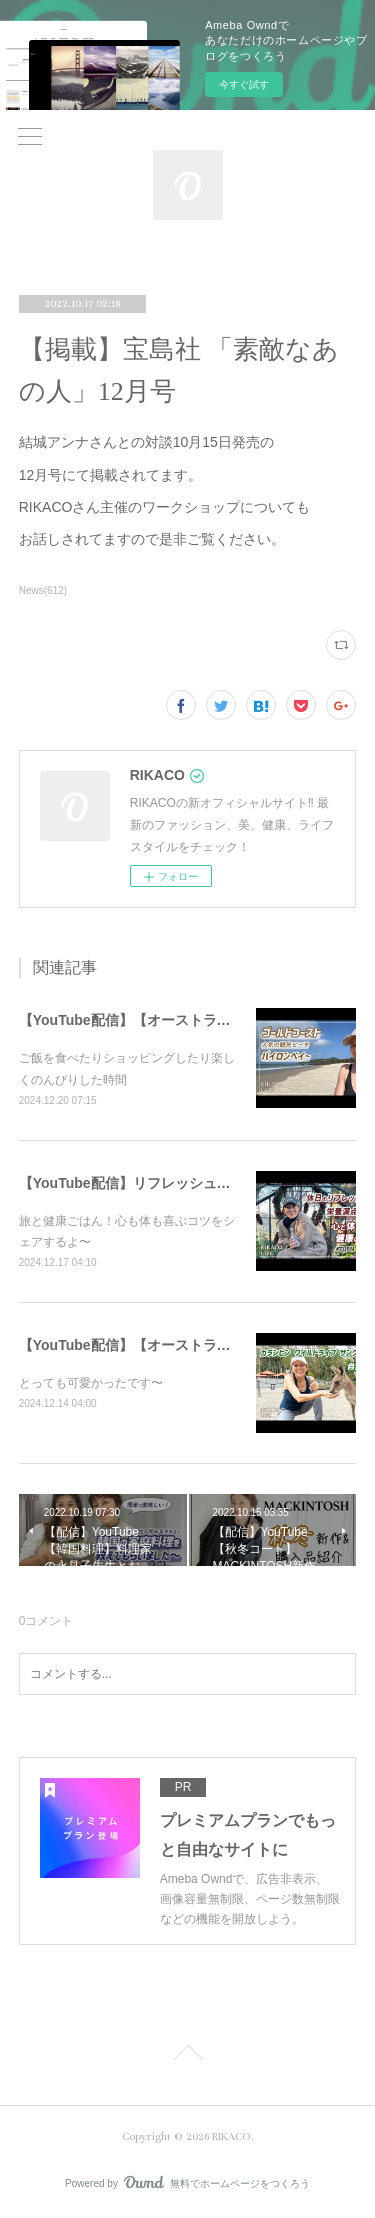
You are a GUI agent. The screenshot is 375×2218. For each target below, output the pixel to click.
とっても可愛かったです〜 (91, 1383)
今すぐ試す (244, 84)
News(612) (43, 590)
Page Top (187, 2056)
